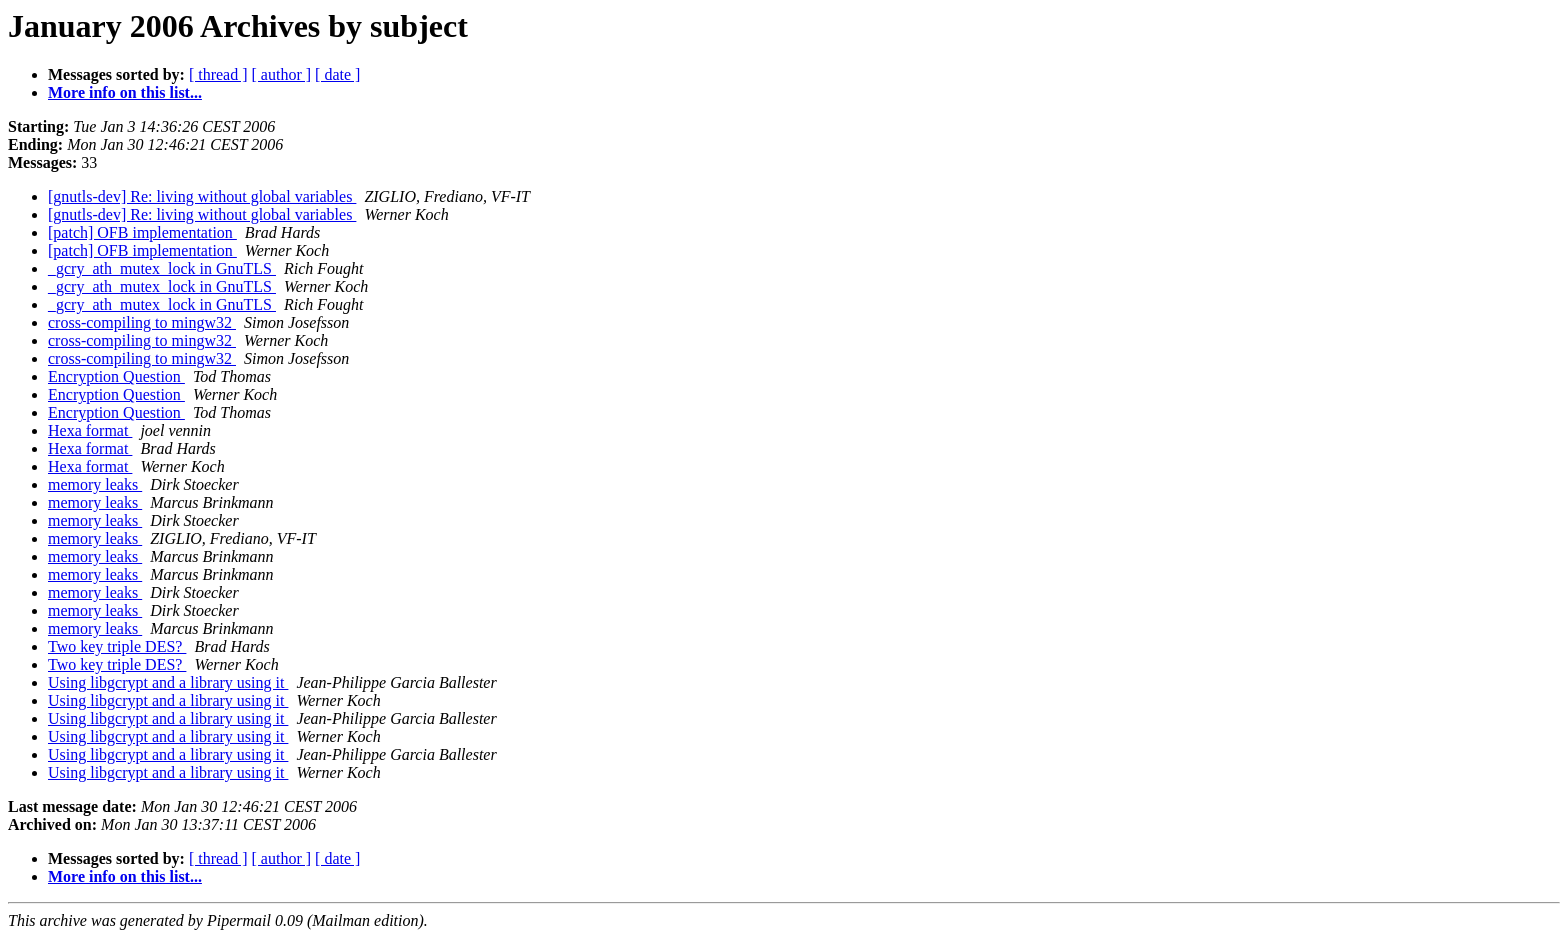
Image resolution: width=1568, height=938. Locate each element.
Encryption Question (116, 376)
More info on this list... (125, 92)
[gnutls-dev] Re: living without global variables (202, 196)
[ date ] (337, 74)
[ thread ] (218, 74)
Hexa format (90, 430)
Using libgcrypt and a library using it (168, 682)
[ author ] (282, 74)
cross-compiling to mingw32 (142, 322)
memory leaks (95, 484)
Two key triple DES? (117, 646)
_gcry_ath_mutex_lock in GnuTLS (162, 268)
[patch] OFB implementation (142, 232)
